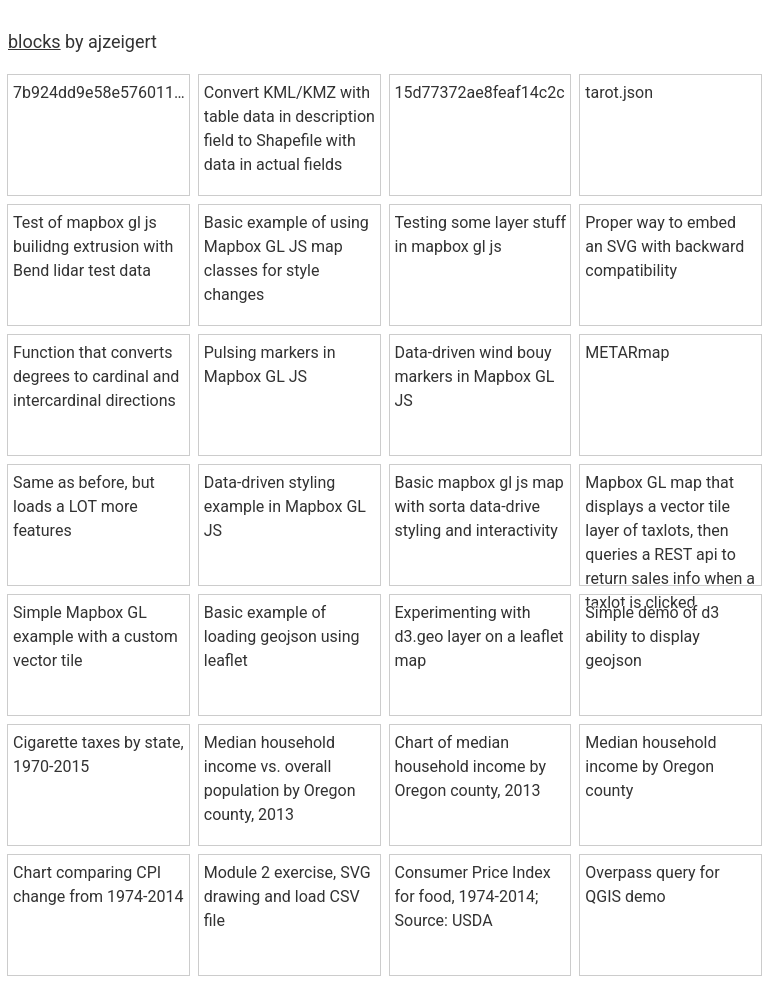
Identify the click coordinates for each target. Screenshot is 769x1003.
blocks (34, 41)
